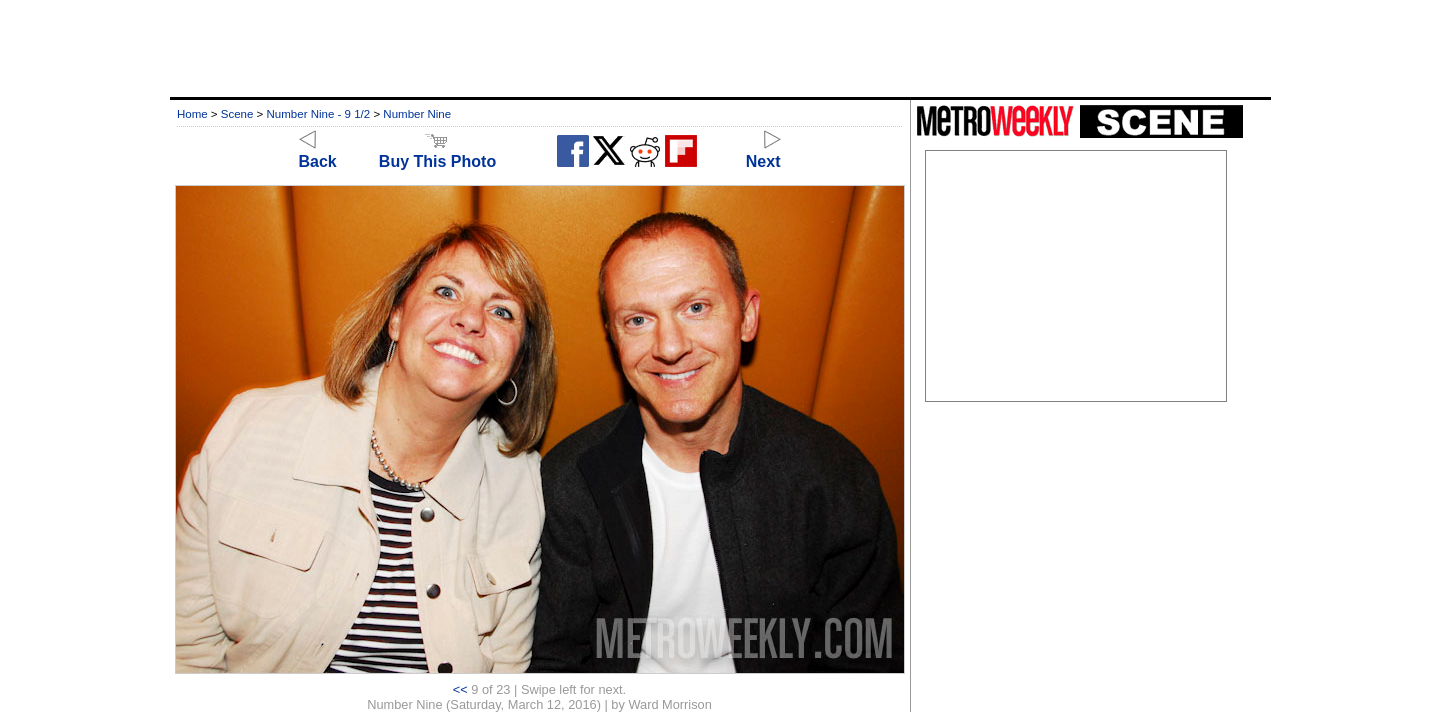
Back (318, 152)
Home (192, 114)
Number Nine (417, 114)
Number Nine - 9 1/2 (319, 114)
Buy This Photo (437, 152)
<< (460, 689)
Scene (237, 114)
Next (763, 152)
